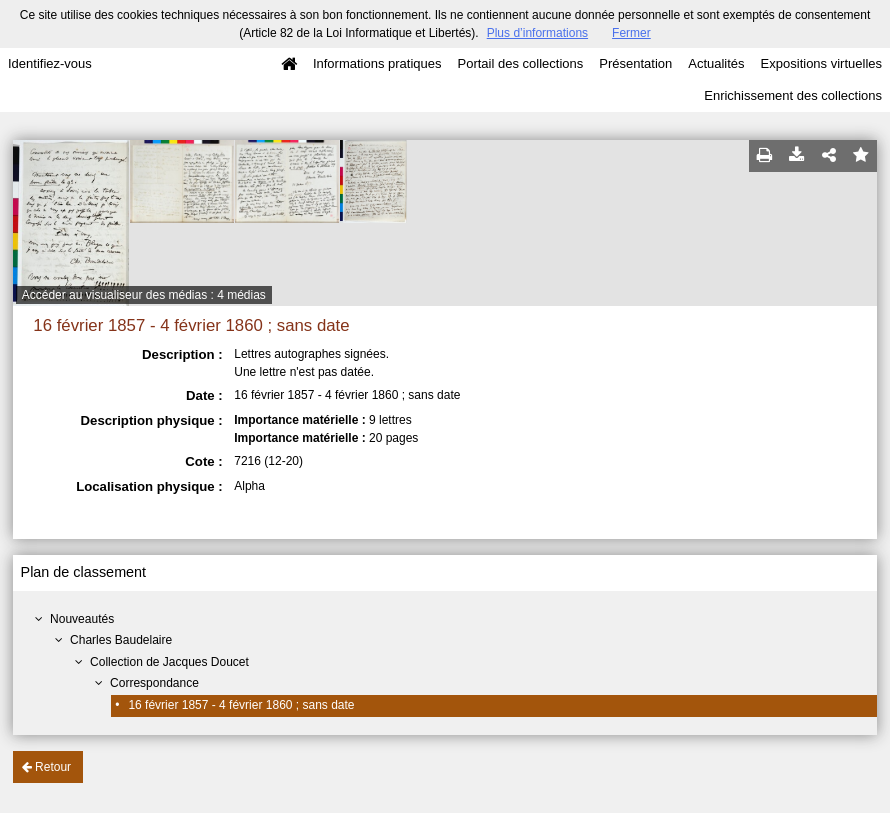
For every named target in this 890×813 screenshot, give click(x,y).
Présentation (635, 63)
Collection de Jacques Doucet (169, 662)
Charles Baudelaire (121, 640)
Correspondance (154, 683)
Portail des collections (521, 63)
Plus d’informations (537, 33)
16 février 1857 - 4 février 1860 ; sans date (241, 705)
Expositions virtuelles (821, 63)
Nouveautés (82, 619)
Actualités (716, 63)
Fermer (631, 33)
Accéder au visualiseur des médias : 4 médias (144, 295)
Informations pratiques (377, 63)
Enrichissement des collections (793, 95)
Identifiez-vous (50, 63)
